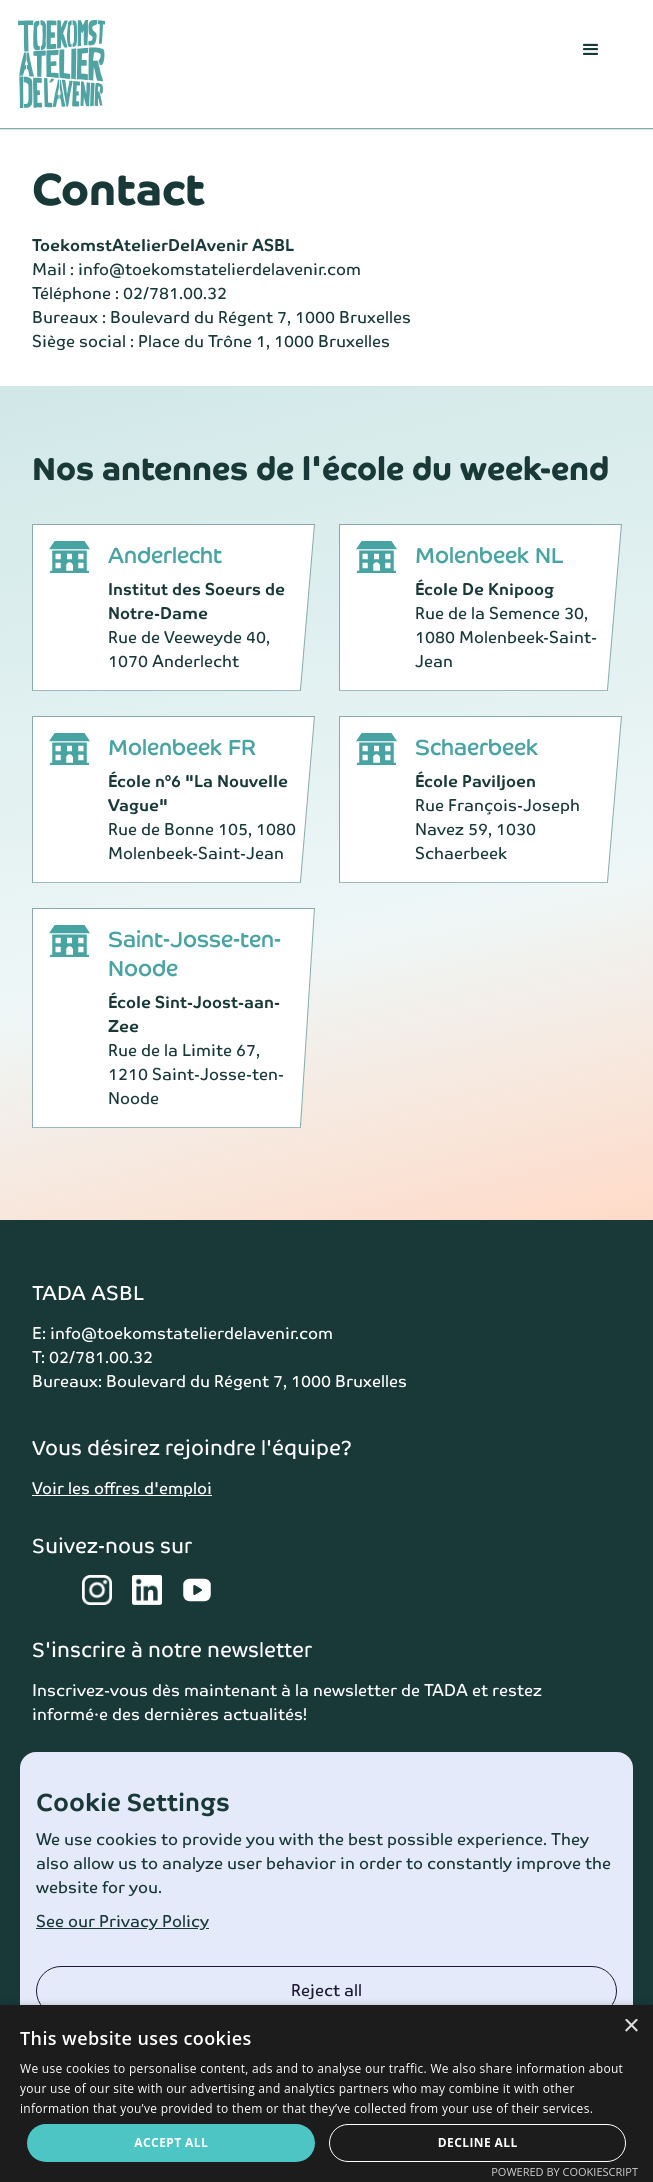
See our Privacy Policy (122, 1921)
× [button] (630, 2026)
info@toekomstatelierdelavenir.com (219, 269)
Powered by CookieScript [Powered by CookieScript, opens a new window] (564, 2171)
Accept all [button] (171, 2142)
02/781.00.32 (175, 293)
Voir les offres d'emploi (122, 1488)
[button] (591, 64)
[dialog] (326, 2093)
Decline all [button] (478, 2142)
